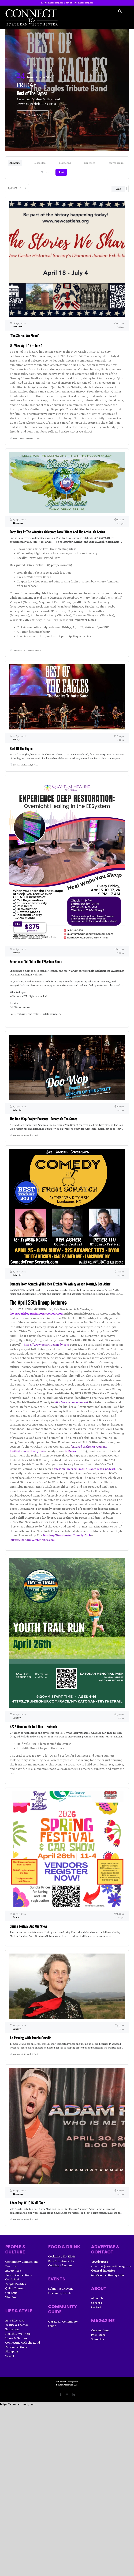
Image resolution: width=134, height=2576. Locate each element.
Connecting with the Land (22, 2342)
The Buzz (11, 2297)
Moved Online (117, 162)
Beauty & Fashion (17, 2325)
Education (12, 2329)
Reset (61, 172)
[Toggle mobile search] (120, 11)
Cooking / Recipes (60, 2265)
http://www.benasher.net (71, 1402)
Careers (96, 2302)
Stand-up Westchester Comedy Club (67, 1535)
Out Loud (11, 2293)
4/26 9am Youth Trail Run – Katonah (33, 1726)
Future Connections (18, 2275)
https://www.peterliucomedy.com (46, 1344)
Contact (96, 2307)
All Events (14, 162)
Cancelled (89, 162)
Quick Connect (15, 2288)
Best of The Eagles (21, 748)
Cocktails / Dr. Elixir (62, 2256)
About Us (97, 2298)
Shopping (11, 2351)
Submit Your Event (60, 2288)
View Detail (32, 114)
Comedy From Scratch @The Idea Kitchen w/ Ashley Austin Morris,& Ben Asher (60, 1284)
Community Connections (21, 2261)
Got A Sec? (12, 2279)
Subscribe (97, 2339)
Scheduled (40, 162)
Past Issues (98, 2334)
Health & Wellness (17, 2333)
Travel (9, 2356)
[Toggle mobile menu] (127, 11)
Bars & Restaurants (61, 2261)
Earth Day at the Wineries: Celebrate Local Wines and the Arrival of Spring (39, 83)
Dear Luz (11, 2266)
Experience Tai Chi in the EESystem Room (36, 961)
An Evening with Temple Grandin (30, 2037)
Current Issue (100, 2330)
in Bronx (70, 1451)
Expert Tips (13, 2270)
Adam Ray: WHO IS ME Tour (27, 2202)
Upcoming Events (59, 2293)
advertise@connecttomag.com (79, 2)
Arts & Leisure (14, 2320)
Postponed (65, 162)
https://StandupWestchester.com (32, 1540)
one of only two (34, 1451)
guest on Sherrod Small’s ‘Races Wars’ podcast (84, 1469)
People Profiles (15, 2284)
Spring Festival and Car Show (28, 1926)
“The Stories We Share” (24, 335)
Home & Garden (16, 2338)
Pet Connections (16, 2347)
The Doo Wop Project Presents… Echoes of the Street (43, 1118)
